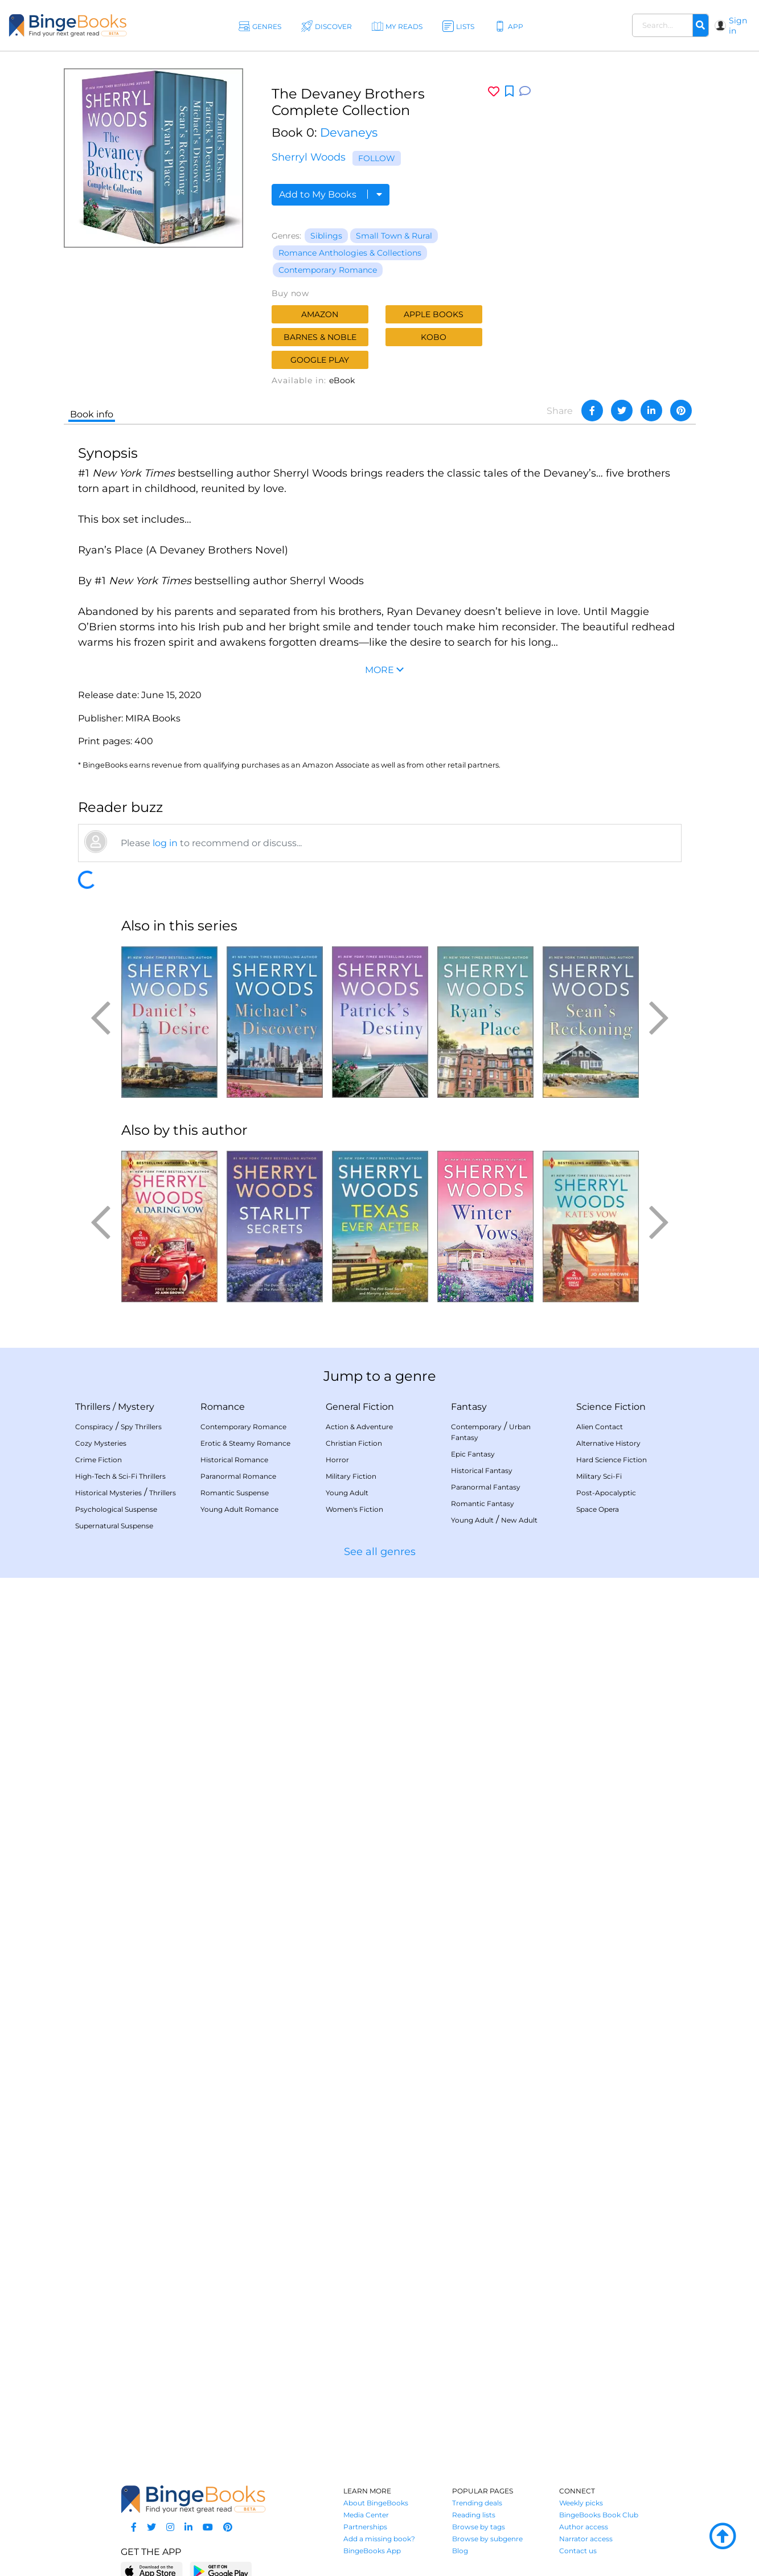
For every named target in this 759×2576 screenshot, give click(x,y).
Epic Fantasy (473, 1454)
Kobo (433, 337)
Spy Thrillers (141, 1426)
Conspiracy (94, 1426)
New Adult (519, 1520)
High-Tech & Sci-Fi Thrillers (120, 1476)
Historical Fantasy (481, 1470)
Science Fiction (611, 1406)
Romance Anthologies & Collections (349, 253)
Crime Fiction (98, 1459)
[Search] (700, 25)
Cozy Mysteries (100, 1443)
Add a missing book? (379, 2538)
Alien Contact (599, 1426)
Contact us (578, 2550)
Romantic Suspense (234, 1492)
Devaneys (349, 132)
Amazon (319, 314)
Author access (583, 2526)
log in (165, 843)
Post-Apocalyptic (606, 1492)
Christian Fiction (354, 1443)
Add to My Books (330, 194)
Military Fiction (351, 1476)
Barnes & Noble (320, 337)
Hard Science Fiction (611, 1459)
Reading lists (473, 2515)
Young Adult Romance (239, 1509)
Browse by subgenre (487, 2538)
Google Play (319, 360)
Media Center (366, 2515)
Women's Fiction (354, 1509)
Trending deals (477, 2503)
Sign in (738, 25)
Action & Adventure (359, 1426)
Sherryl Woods (309, 157)
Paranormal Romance (238, 1476)
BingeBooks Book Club (598, 2515)
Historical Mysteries (108, 1492)
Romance (222, 1406)
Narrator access (586, 2538)
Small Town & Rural (394, 236)
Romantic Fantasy (482, 1503)
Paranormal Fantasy (485, 1487)
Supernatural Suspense (114, 1525)
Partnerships (365, 2526)
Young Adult (347, 1492)
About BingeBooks (375, 2503)
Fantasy (469, 1406)
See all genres (380, 1551)
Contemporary (476, 1426)
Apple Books (433, 314)
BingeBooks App (372, 2550)
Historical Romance (234, 1459)
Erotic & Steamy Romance (245, 1443)
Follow (376, 158)
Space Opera (597, 1509)
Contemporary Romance (327, 270)
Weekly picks (581, 2503)
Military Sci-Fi (599, 1476)
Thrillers (92, 1406)
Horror (337, 1459)
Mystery (136, 1406)
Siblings (326, 236)
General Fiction (360, 1406)
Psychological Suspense (116, 1509)
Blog (460, 2550)
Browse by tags (478, 2526)
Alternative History (608, 1443)
